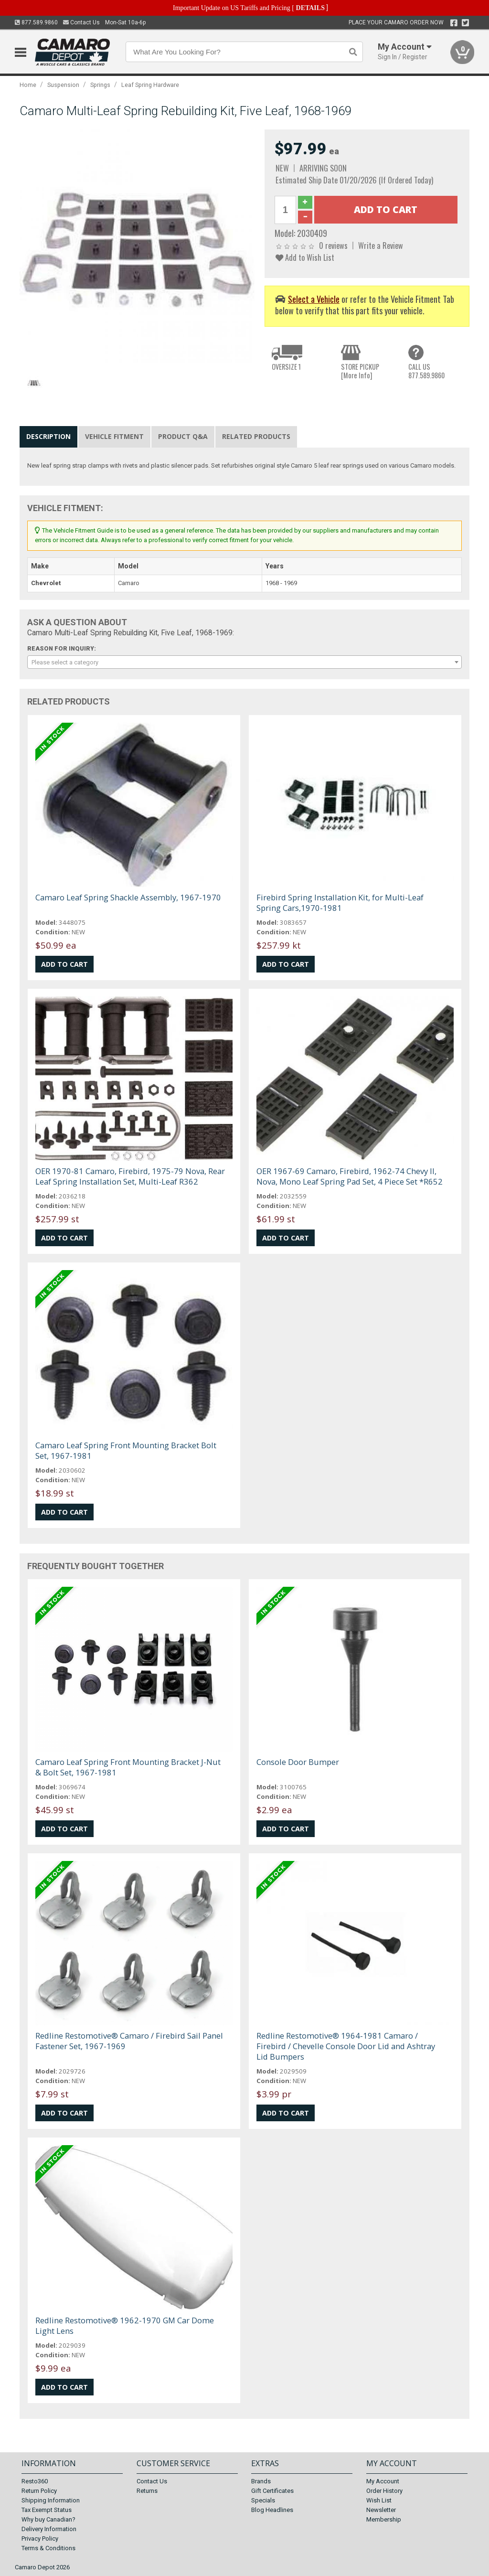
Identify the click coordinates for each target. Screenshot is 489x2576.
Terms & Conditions (48, 2548)
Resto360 (34, 2481)
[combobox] (244, 662)
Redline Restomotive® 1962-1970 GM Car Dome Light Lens (124, 2325)
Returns (147, 2490)
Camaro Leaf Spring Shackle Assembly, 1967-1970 (128, 897)
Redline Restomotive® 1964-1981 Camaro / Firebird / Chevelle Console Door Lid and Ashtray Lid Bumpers (345, 2046)
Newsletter (381, 2509)
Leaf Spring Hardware (150, 84)
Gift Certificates (272, 2490)
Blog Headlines (272, 2509)
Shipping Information (50, 2500)
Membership (383, 2519)
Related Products (256, 436)
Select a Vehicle (314, 298)
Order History (384, 2490)
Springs (100, 84)
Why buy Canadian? (48, 2519)
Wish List (379, 2500)
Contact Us (81, 22)
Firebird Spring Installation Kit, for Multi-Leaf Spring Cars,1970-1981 (340, 902)
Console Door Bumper (297, 1761)
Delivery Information (48, 2529)
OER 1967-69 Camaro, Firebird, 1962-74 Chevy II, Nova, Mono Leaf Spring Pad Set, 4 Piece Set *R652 (349, 1176)
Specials (263, 2500)
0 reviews (333, 245)
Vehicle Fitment (114, 436)
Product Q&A (183, 436)
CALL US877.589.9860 (426, 371)
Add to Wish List (305, 257)
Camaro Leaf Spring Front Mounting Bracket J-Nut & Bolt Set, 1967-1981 (128, 1767)
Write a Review (380, 245)
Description (48, 436)
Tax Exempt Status (46, 2509)
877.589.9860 (36, 22)
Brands (261, 2481)
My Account (382, 2481)
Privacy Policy (39, 2538)
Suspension (63, 84)
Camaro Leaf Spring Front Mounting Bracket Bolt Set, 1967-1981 (125, 1450)
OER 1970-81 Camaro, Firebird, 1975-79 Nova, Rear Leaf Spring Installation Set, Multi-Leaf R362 (130, 1176)
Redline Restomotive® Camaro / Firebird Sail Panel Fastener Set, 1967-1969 (129, 2041)
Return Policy (39, 2490)
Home (28, 84)
